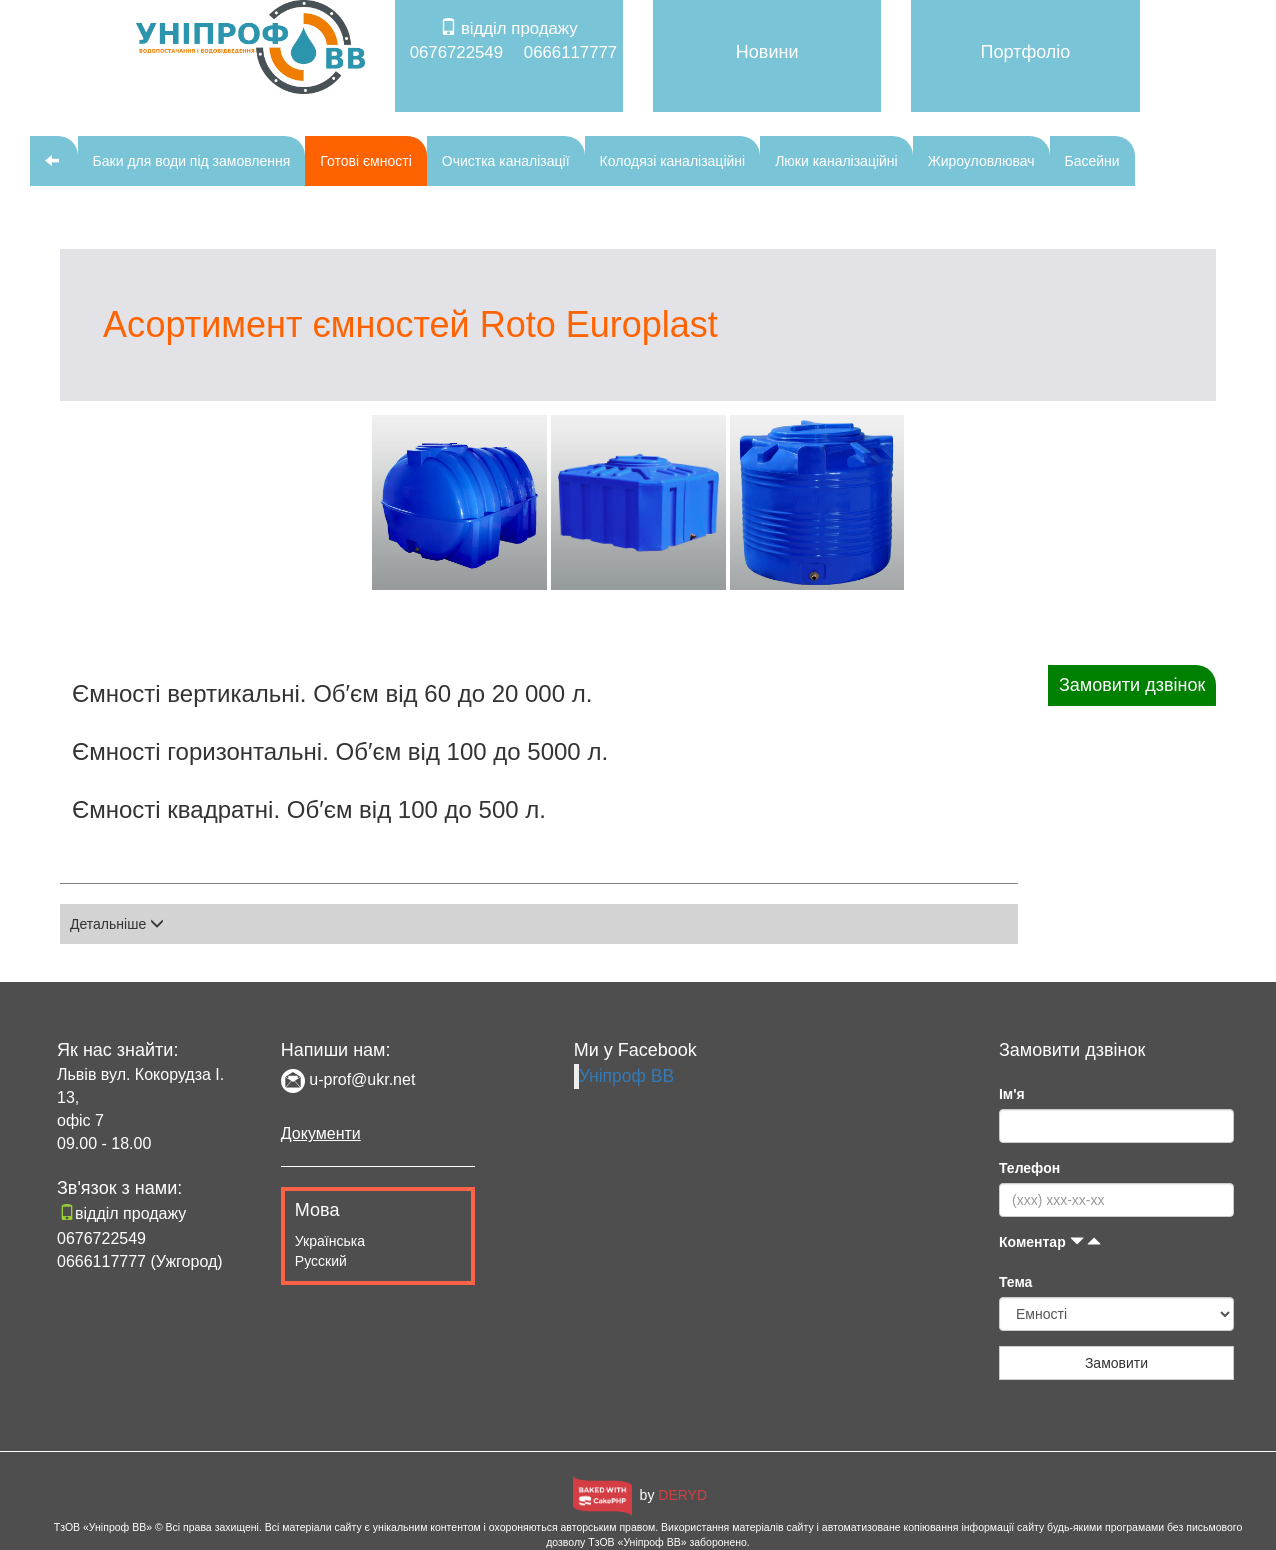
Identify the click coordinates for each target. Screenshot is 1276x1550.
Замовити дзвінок (1132, 685)
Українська (330, 1241)
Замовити (1116, 1363)
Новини (767, 52)
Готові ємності (365, 161)
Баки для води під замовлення (192, 161)
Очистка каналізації (506, 161)
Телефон (1029, 1168)
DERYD (682, 1495)
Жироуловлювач (981, 161)
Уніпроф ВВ (626, 1076)
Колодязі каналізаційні (673, 161)
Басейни (1092, 161)
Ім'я (1012, 1094)
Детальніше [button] (117, 924)
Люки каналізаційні (836, 161)
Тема (1015, 1282)
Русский (321, 1261)
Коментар (1050, 1242)
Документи (321, 1133)
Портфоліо (1026, 52)
